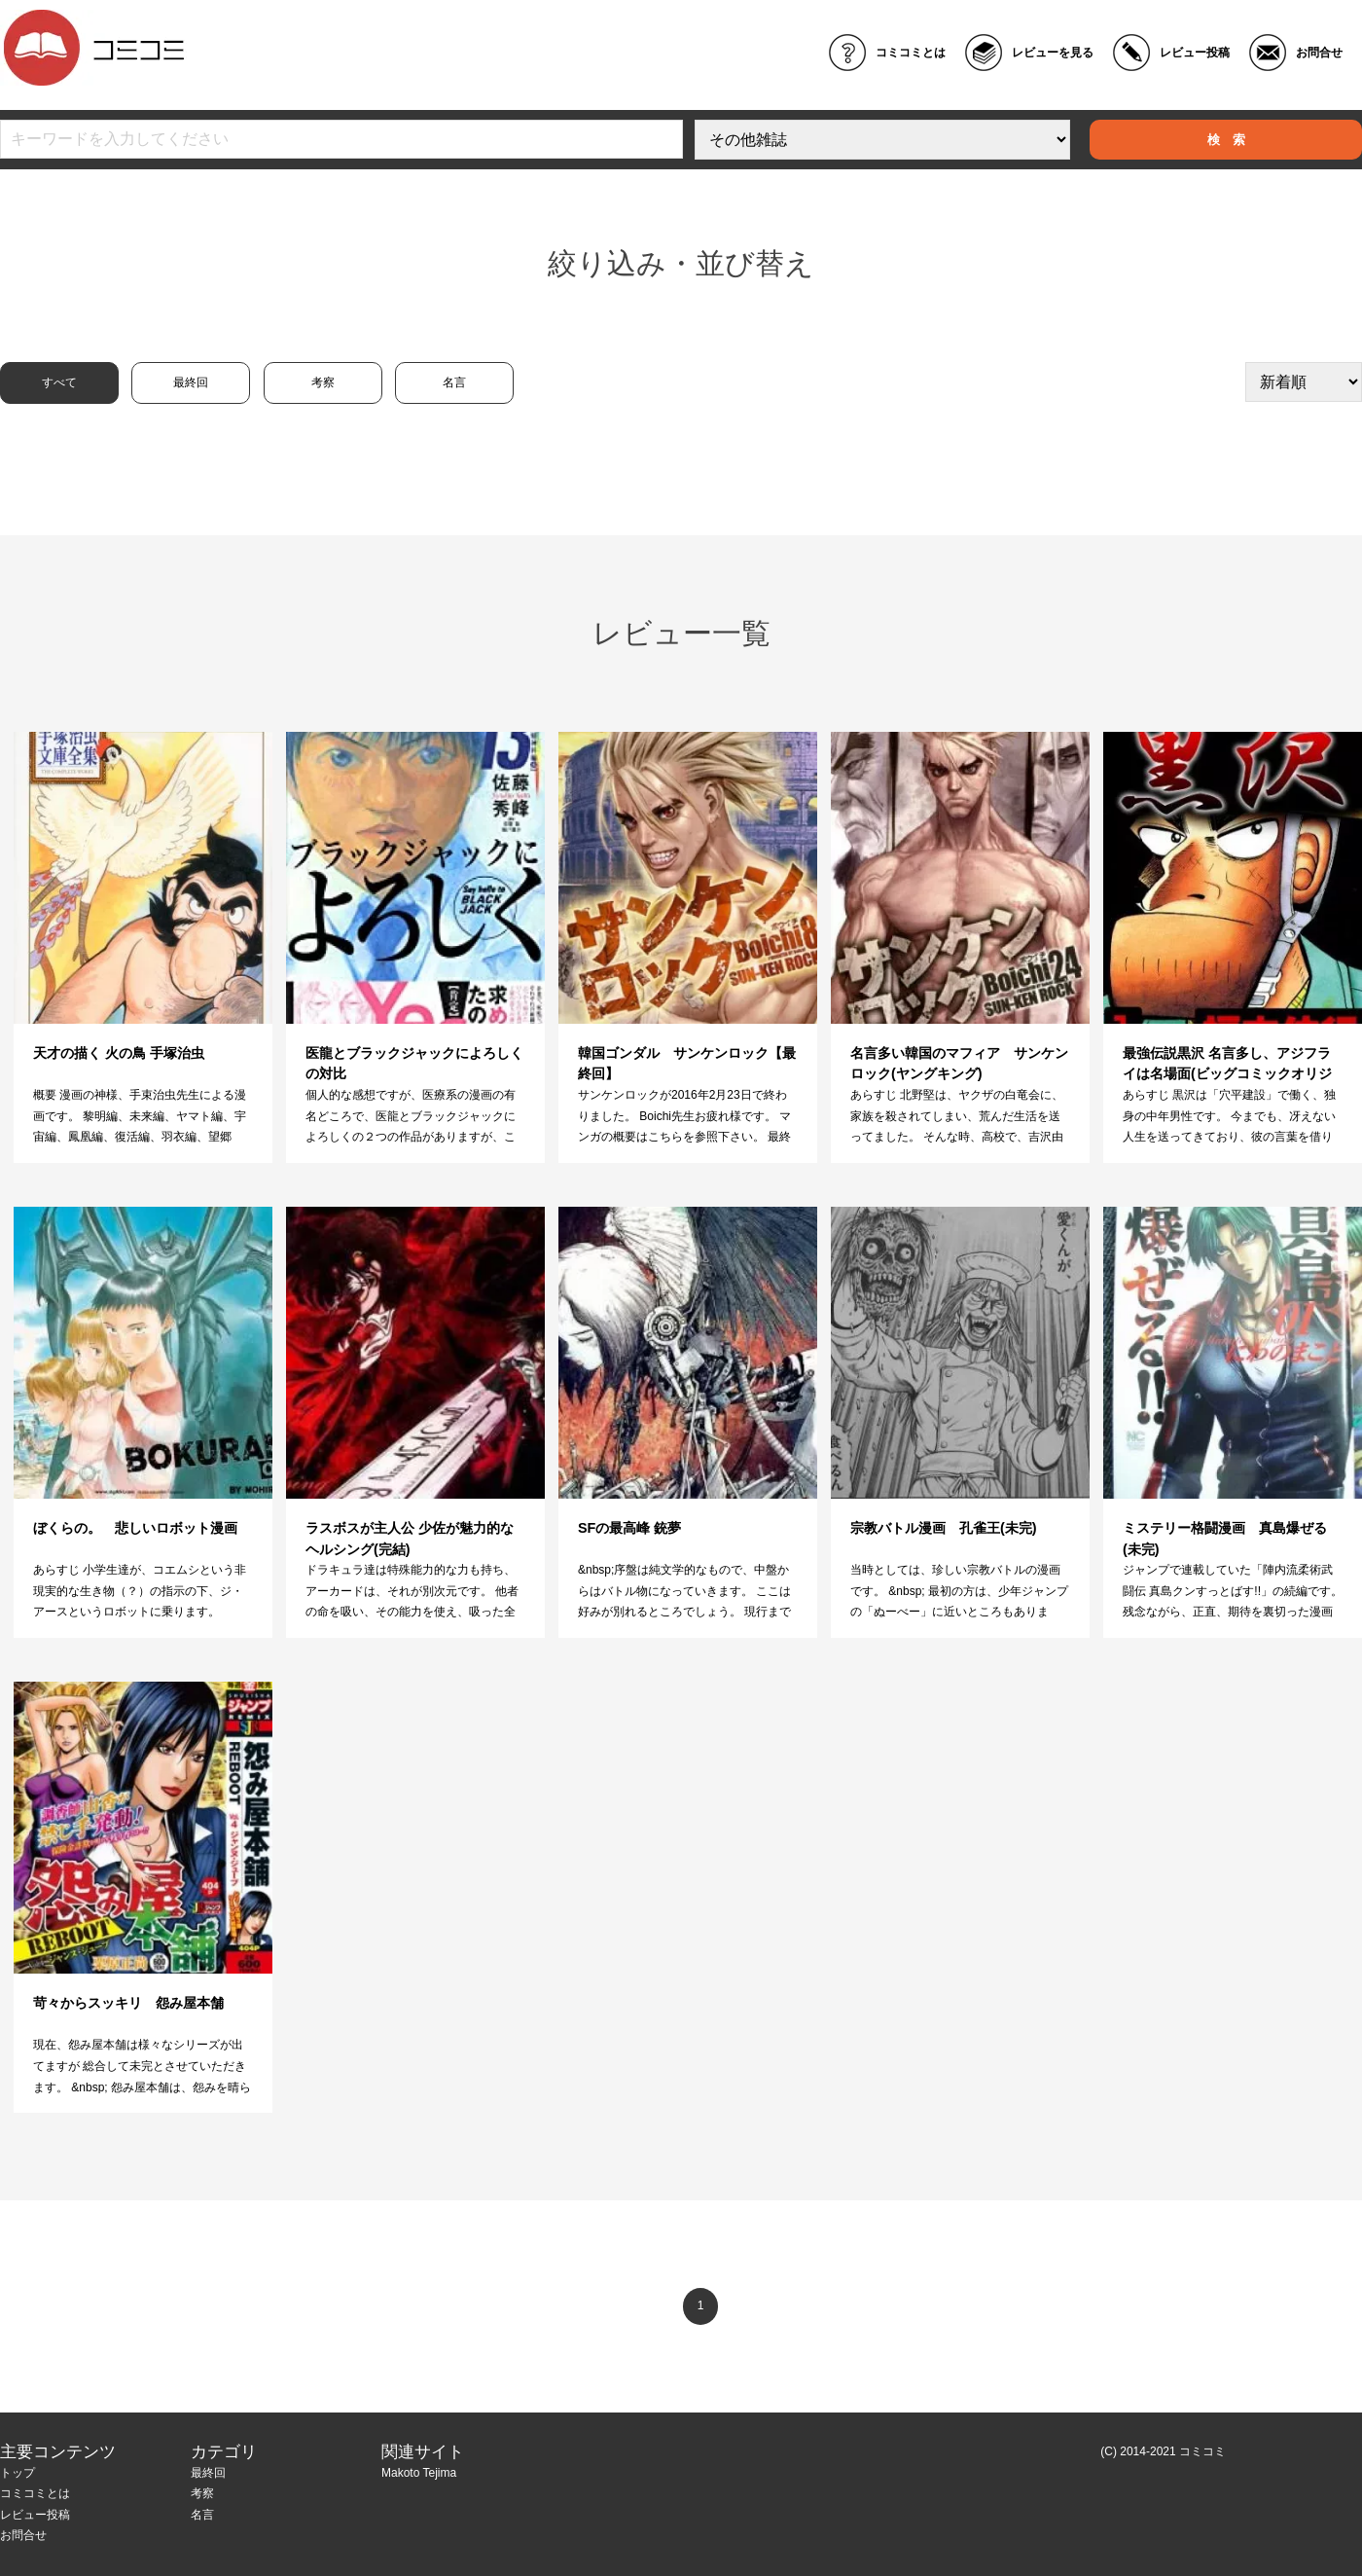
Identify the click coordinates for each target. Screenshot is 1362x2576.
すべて (59, 382)
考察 (323, 382)
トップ (17, 2473)
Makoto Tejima (418, 2473)
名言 (454, 382)
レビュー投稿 (1195, 52)
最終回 (190, 382)
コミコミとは (911, 52)
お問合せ (1319, 52)
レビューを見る (1052, 52)
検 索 (1226, 139)
